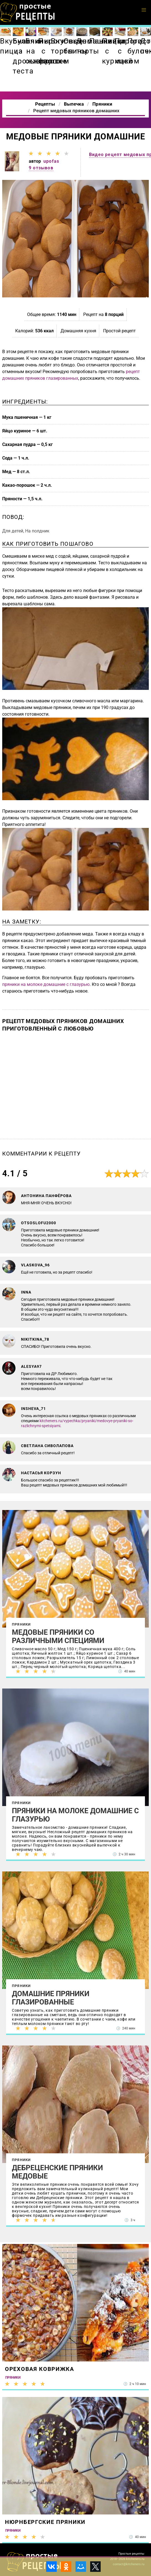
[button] (144, 10)
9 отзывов (41, 167)
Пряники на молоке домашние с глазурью (75, 1815)
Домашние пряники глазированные (50, 1998)
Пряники (21, 1624)
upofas (51, 161)
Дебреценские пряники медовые (57, 2172)
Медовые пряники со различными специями (58, 1636)
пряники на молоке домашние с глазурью (46, 984)
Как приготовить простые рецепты (27, 12)
